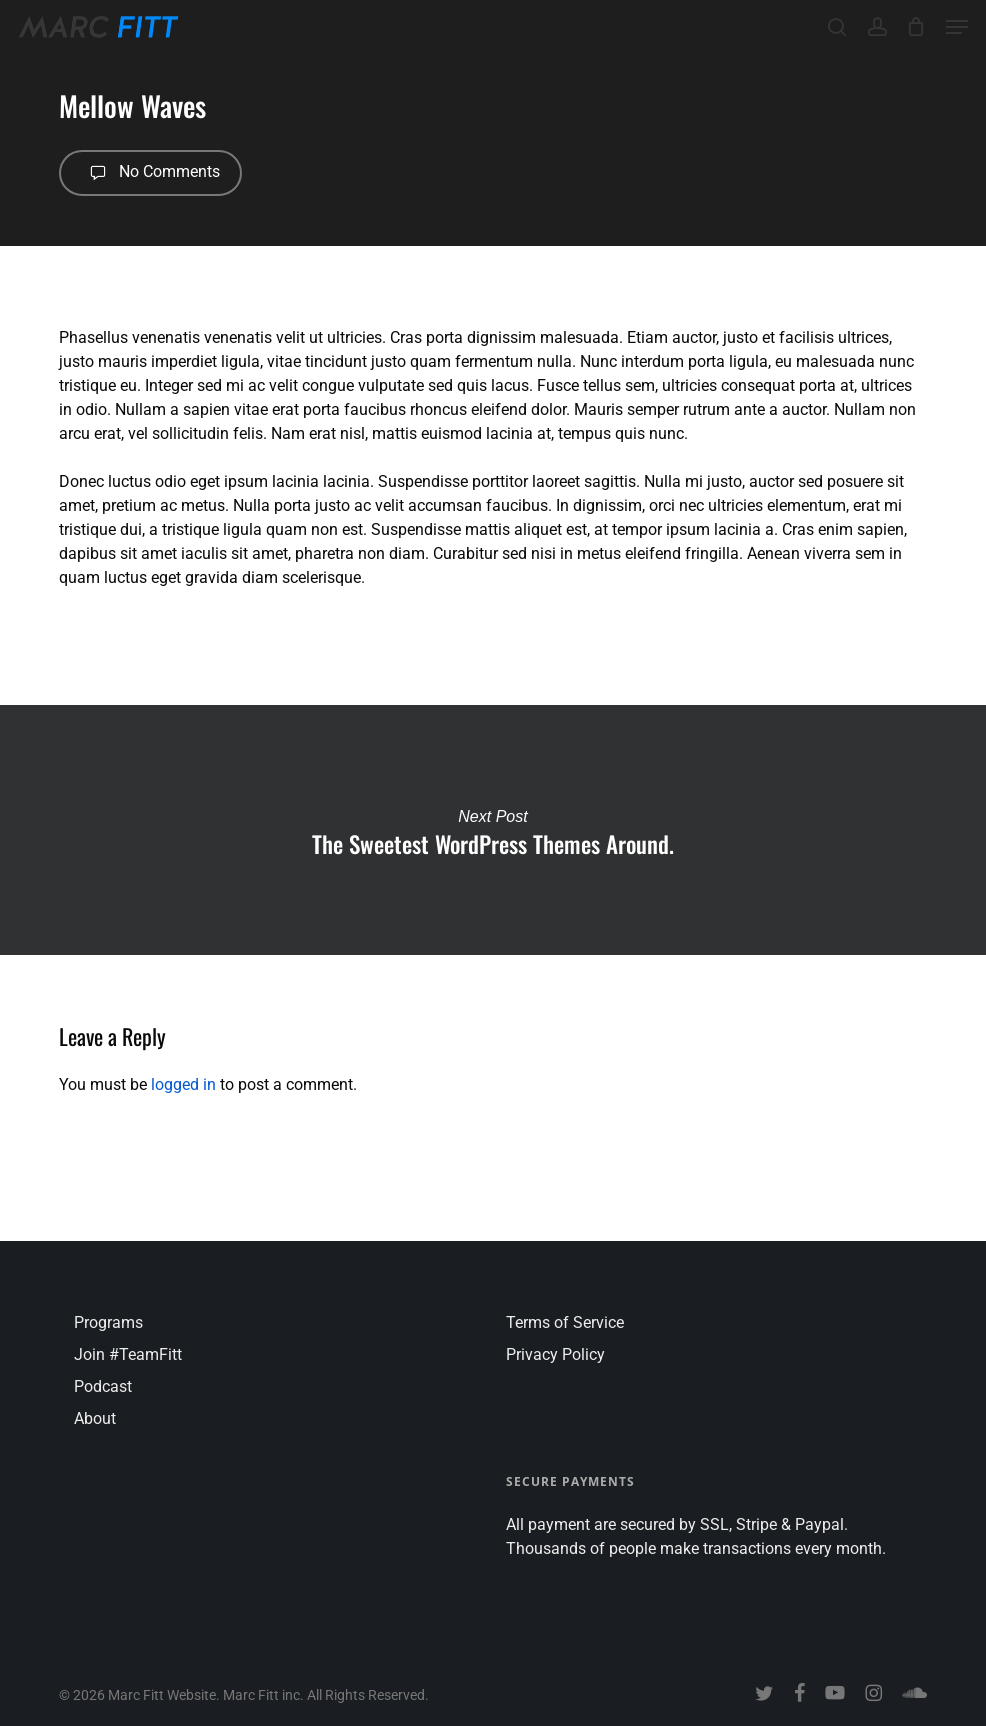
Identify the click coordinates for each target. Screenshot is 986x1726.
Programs (108, 1322)
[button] (957, 27)
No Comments (150, 173)
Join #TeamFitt (128, 1354)
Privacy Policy (555, 1354)
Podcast (103, 1386)
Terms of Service (565, 1322)
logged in (183, 1084)
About (95, 1418)
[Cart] (916, 27)
